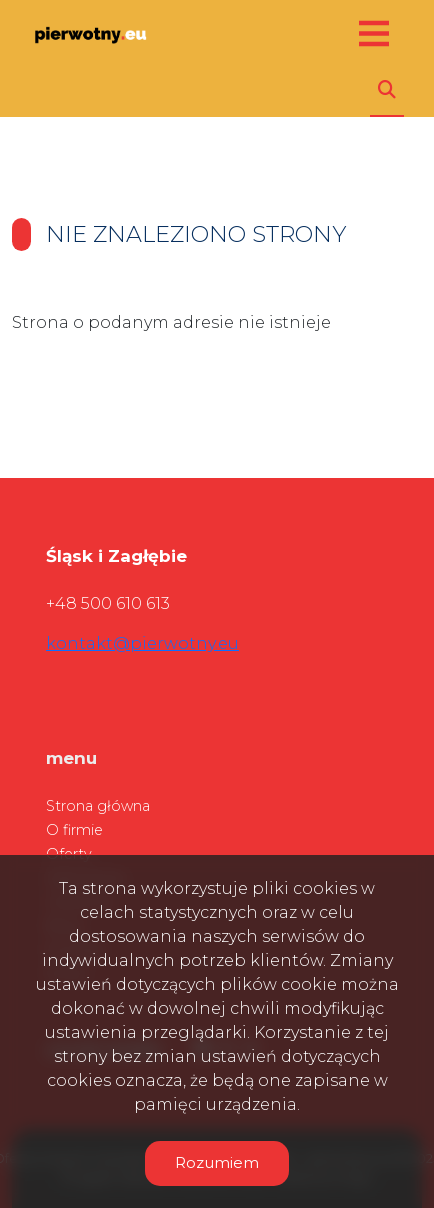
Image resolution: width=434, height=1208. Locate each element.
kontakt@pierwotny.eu (142, 643)
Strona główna (98, 806)
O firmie (74, 830)
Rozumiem (217, 1162)
